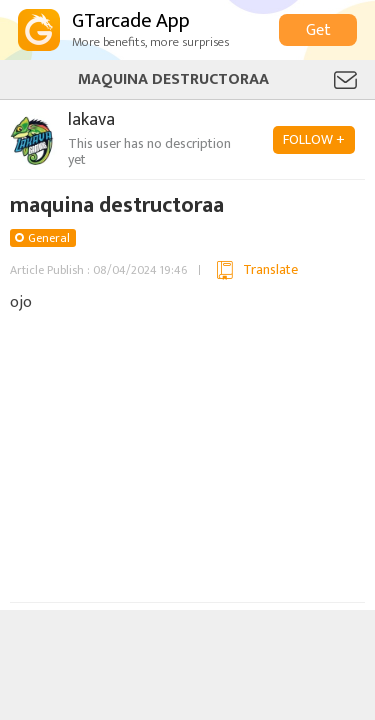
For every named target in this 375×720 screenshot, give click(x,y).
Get (318, 30)
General (49, 238)
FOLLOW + (314, 139)
